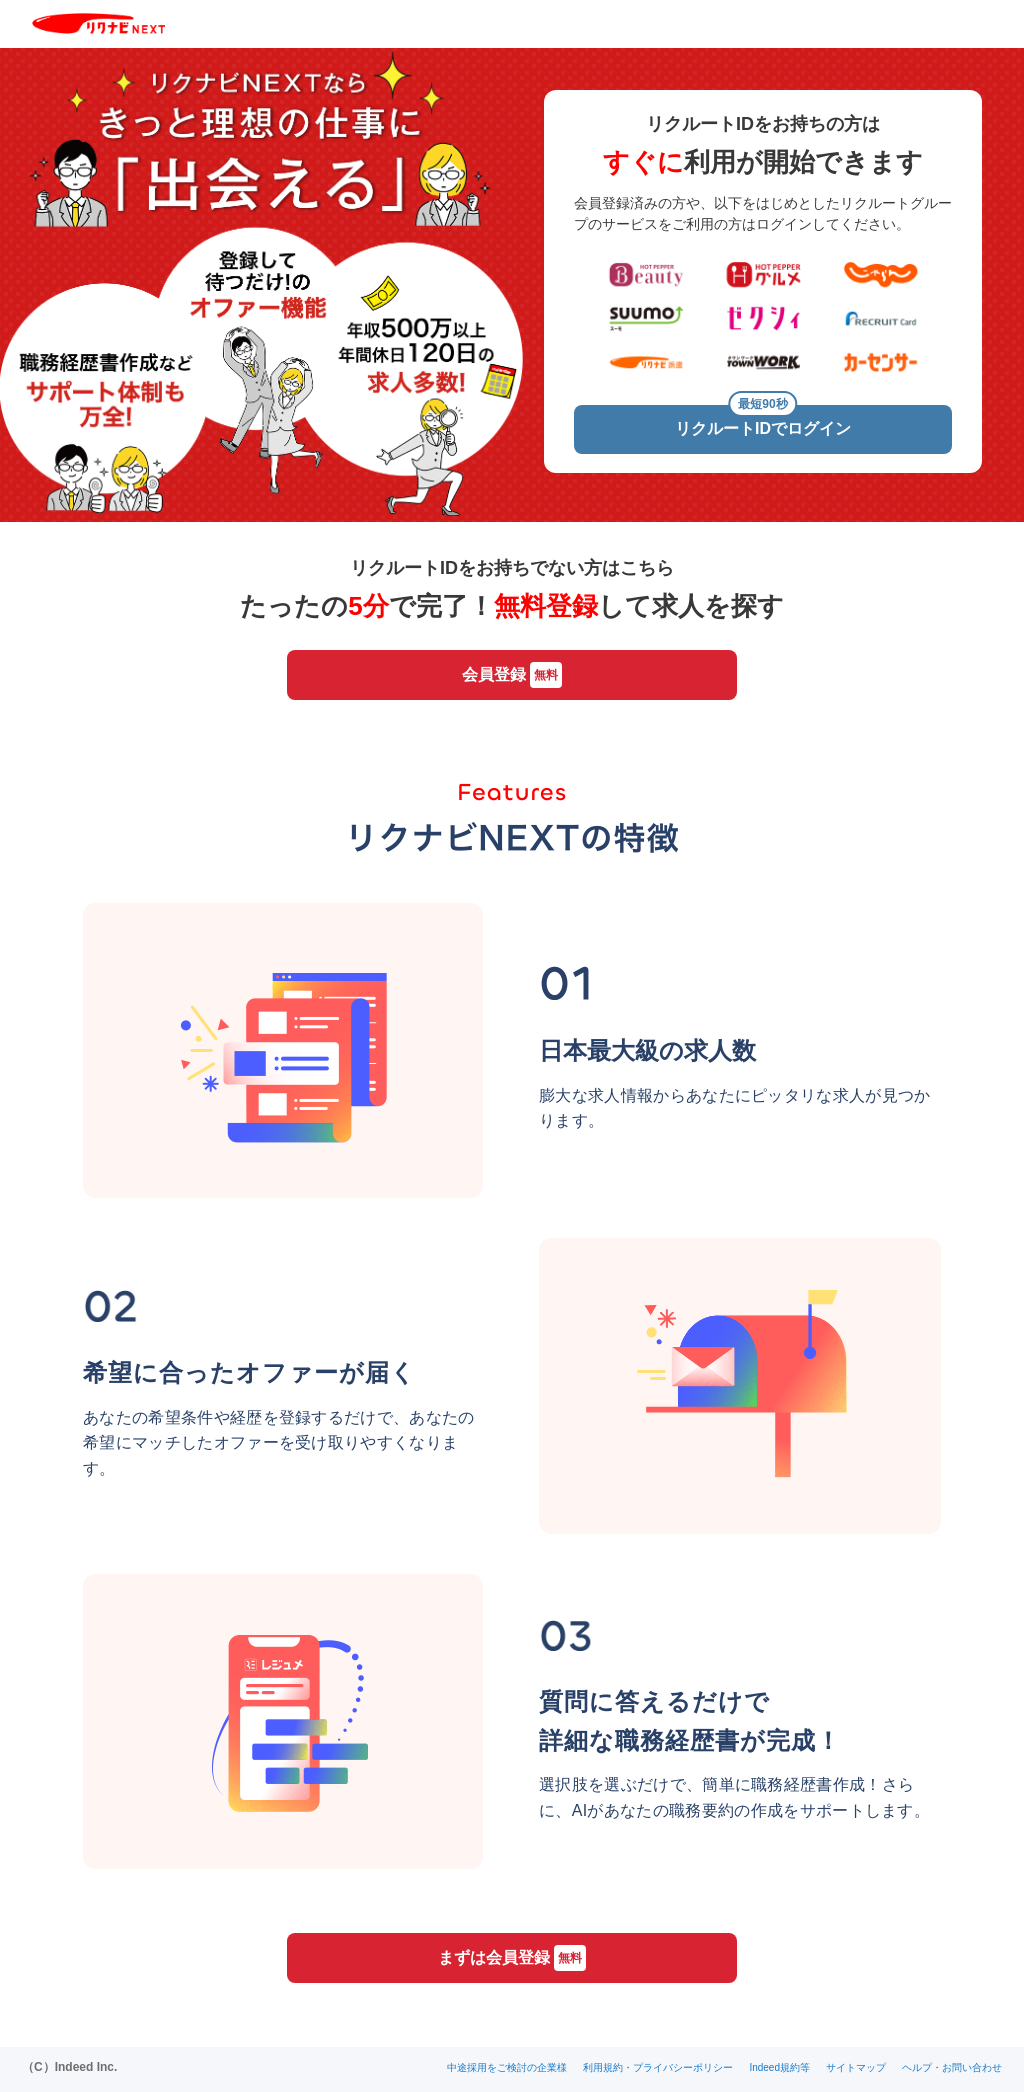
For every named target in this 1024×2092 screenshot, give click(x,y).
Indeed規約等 (779, 2067)
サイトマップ (856, 2067)
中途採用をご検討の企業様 (507, 2067)
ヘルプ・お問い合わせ (952, 2067)
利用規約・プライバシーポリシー (658, 2067)
